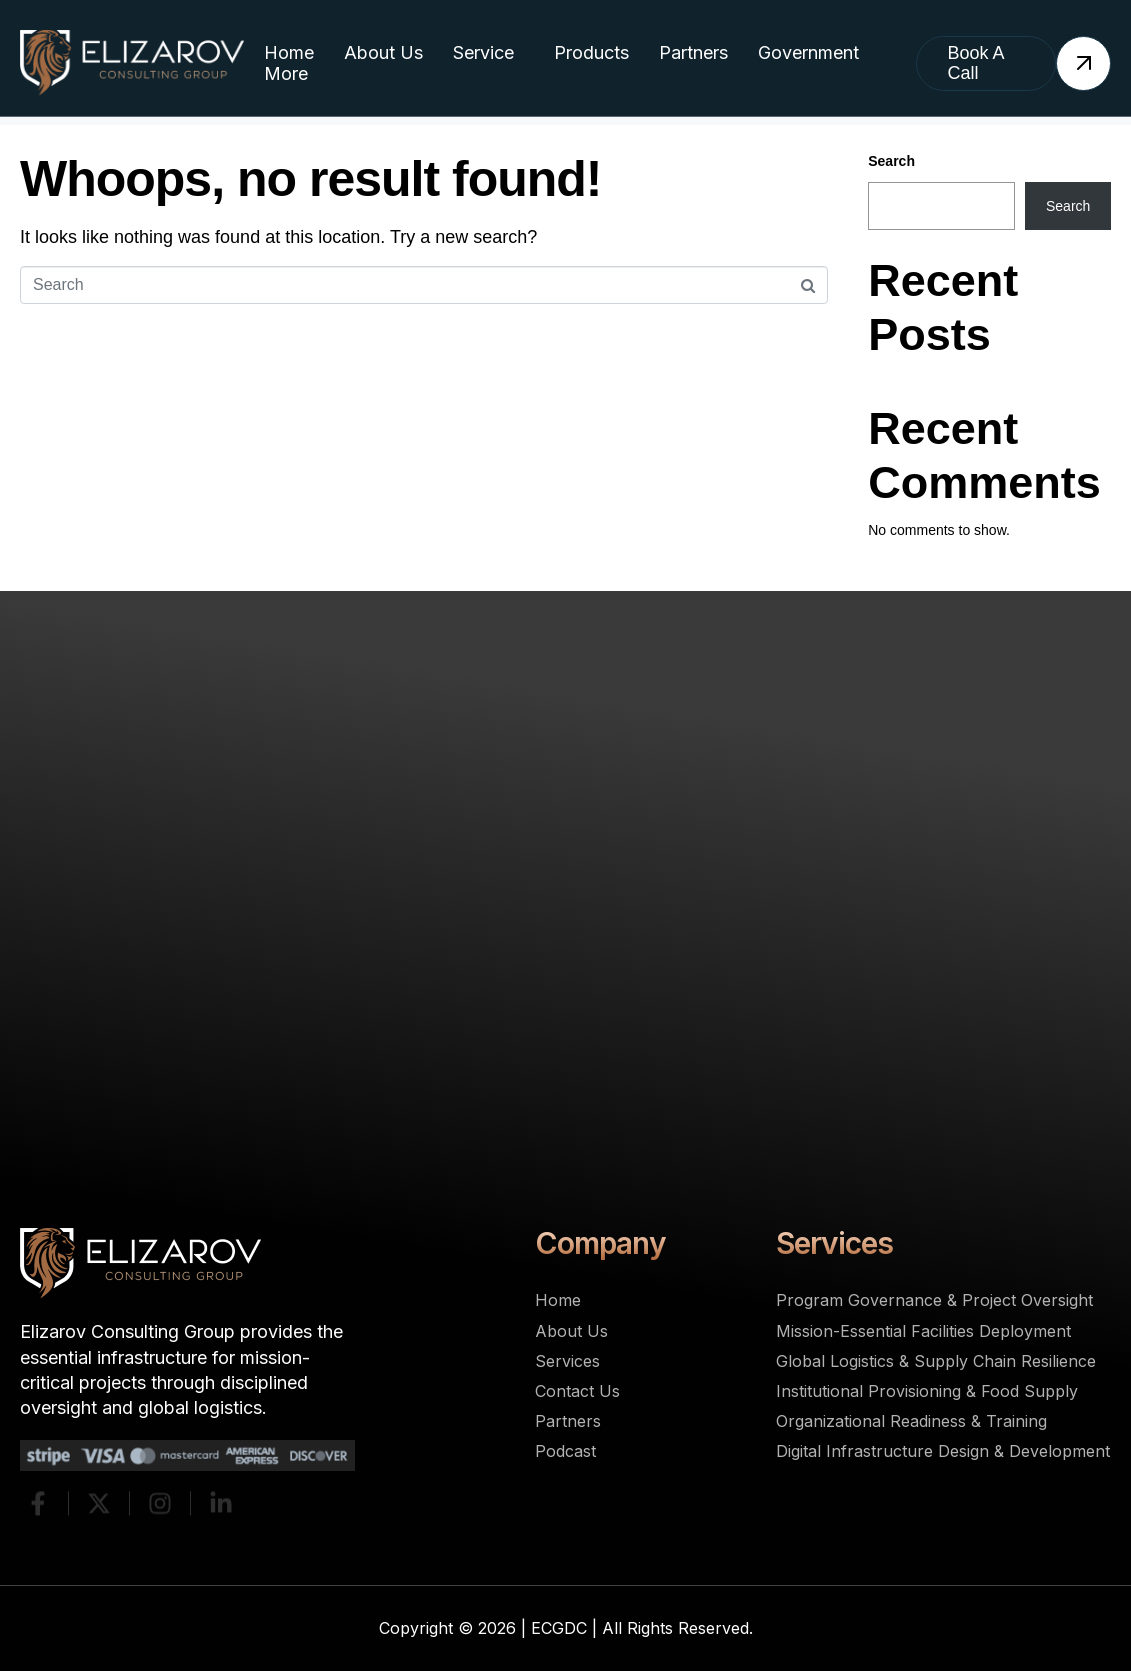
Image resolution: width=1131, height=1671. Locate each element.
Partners (693, 52)
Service (483, 52)
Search (891, 161)
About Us (383, 52)
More (286, 73)
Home (289, 52)
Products (591, 52)
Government (808, 52)
